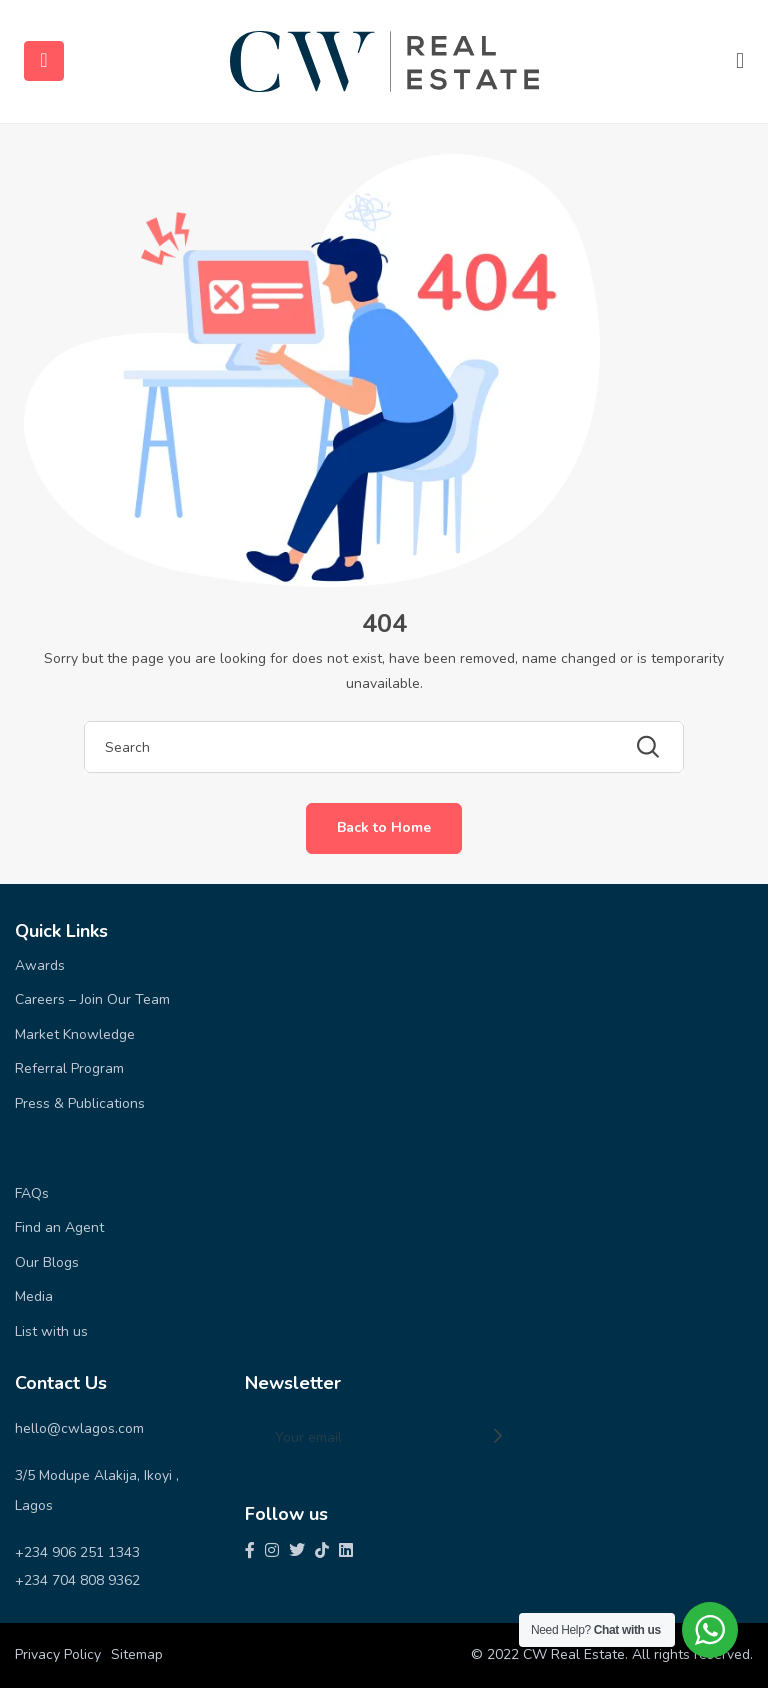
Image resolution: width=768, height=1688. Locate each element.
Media (34, 1296)
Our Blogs (47, 1262)
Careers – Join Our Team (92, 999)
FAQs (32, 1193)
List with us (51, 1331)
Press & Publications (80, 1103)
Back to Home (384, 827)
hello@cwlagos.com (79, 1428)
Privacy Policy (58, 1654)
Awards (40, 965)
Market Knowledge (75, 1034)
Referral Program (69, 1068)
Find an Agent (59, 1227)
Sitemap (137, 1654)
